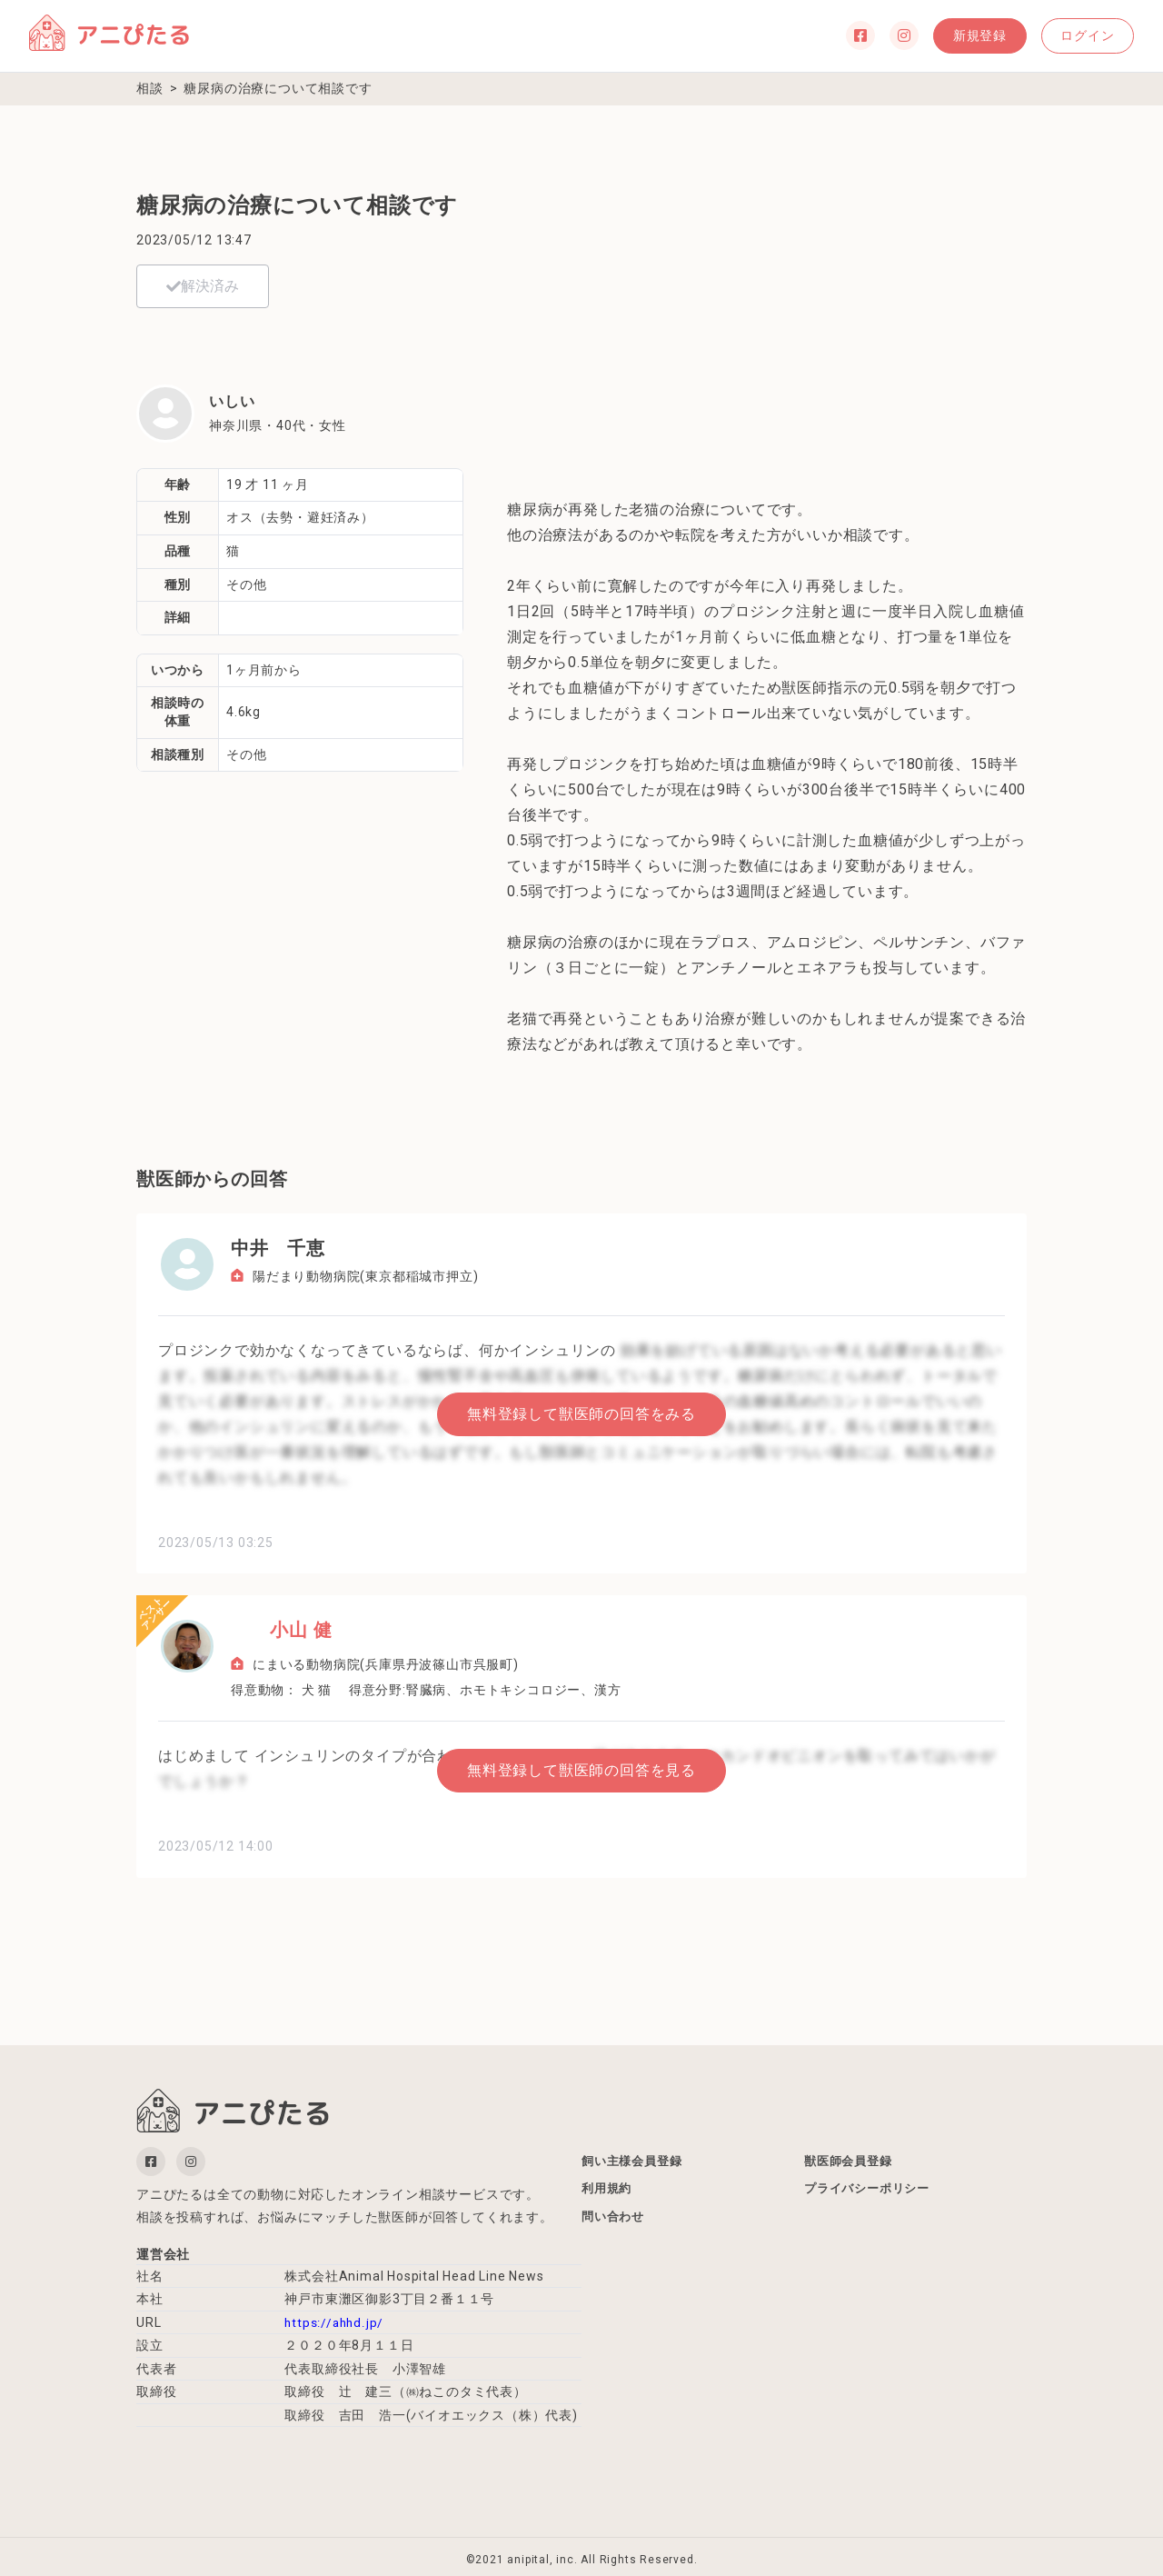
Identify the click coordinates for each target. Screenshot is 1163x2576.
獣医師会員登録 (851, 2157)
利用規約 (608, 2189)
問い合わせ (615, 2221)
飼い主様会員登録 (635, 2157)
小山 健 (262, 1630)
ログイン (1073, 35)
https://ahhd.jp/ (334, 2316)
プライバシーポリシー (871, 2189)
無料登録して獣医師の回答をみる (581, 1414)
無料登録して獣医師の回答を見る (581, 1763)
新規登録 (938, 35)
